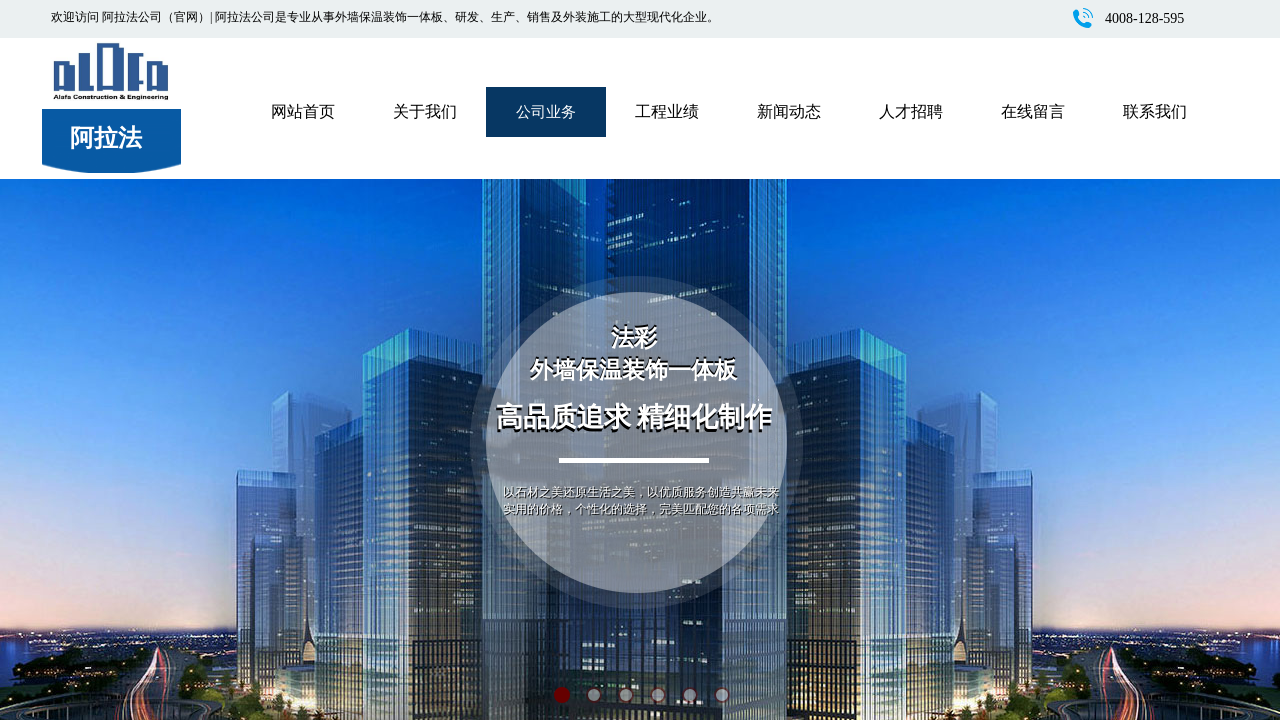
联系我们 (1155, 111)
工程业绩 (667, 111)
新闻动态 (789, 111)
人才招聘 (911, 111)
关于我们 (425, 111)
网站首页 (303, 111)
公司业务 (546, 112)
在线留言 (1033, 111)
